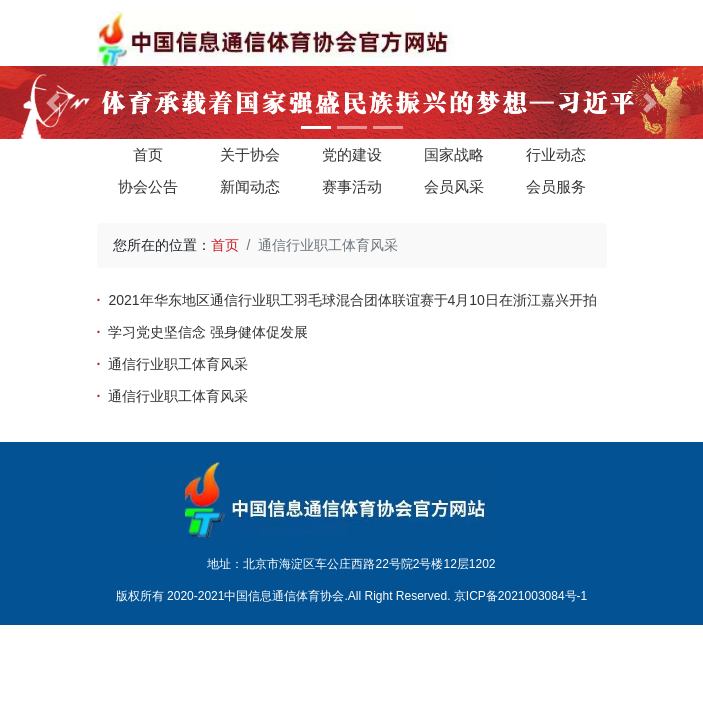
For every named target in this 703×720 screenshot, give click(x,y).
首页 (148, 154)
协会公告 (148, 186)
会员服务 (556, 186)
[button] (52, 102)
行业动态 (556, 154)
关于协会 (250, 154)
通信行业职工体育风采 (178, 364)
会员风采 (454, 186)
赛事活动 (352, 186)
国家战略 (454, 154)
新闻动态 (250, 186)
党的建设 (352, 154)
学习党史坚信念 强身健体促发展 (208, 332)
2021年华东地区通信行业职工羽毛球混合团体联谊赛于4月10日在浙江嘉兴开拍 (352, 300)
